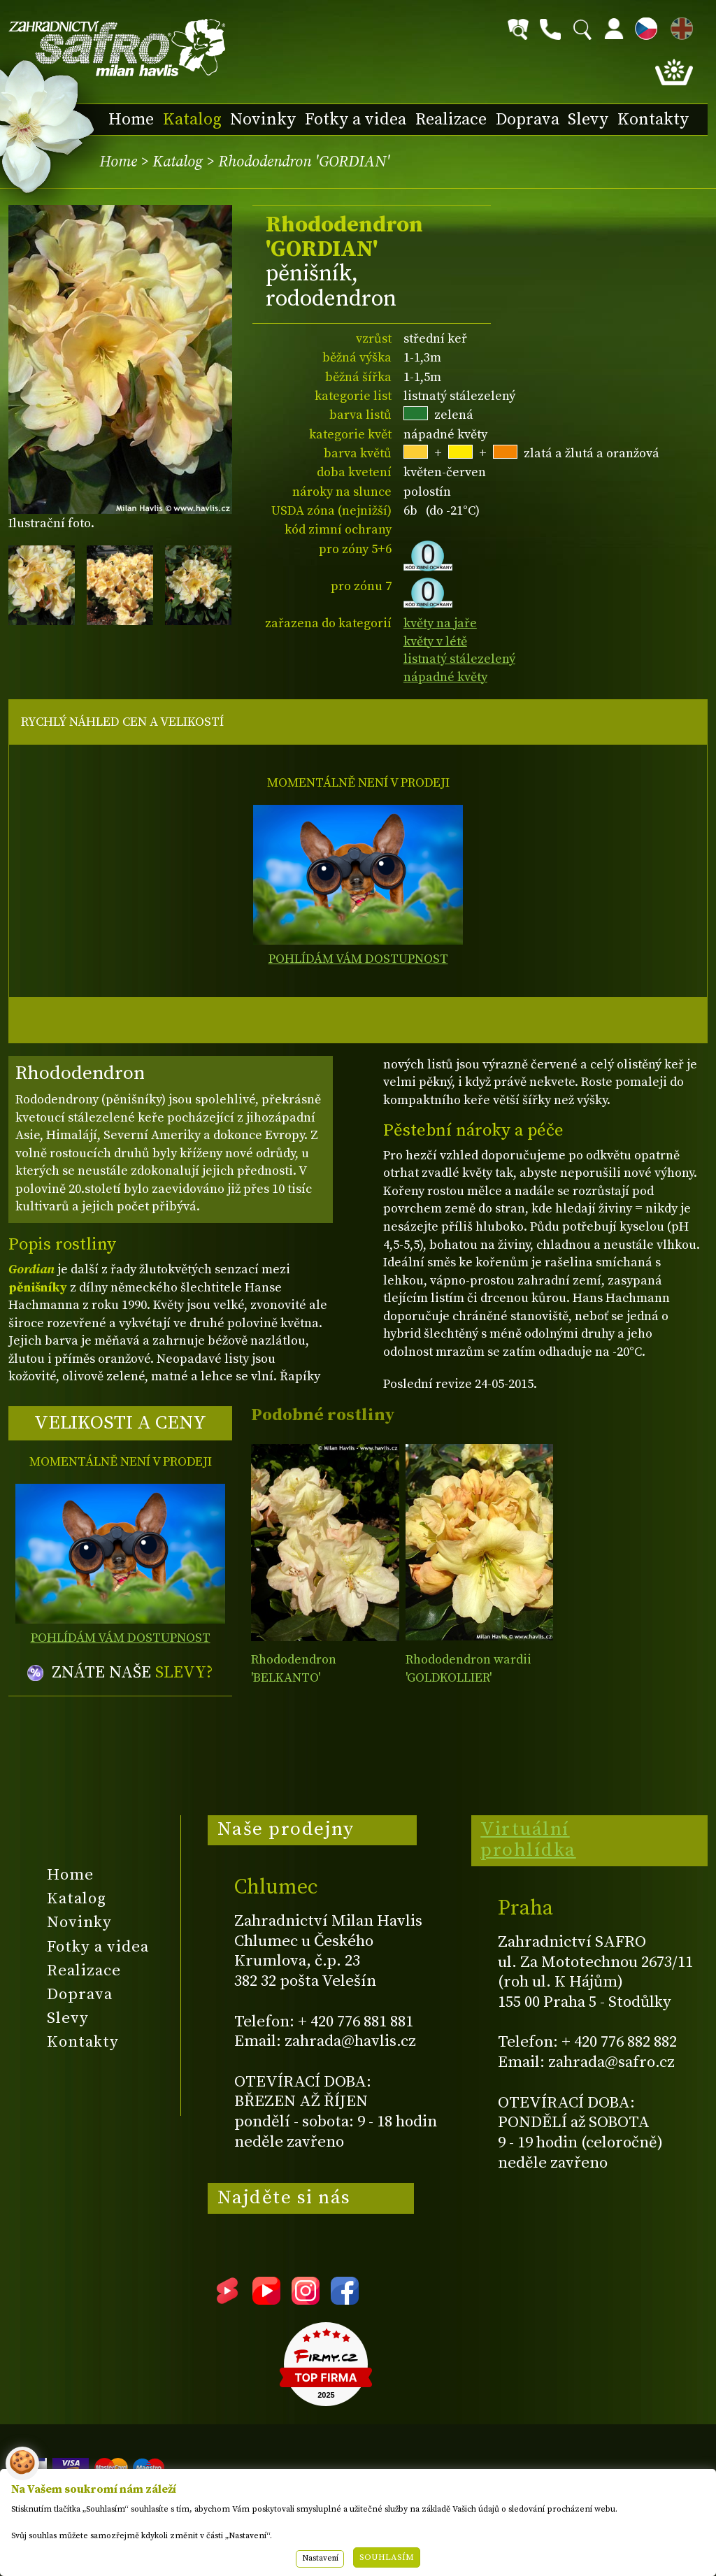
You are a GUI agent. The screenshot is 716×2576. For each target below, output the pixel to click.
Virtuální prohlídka (528, 1839)
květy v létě (435, 642)
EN (679, 26)
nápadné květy (445, 677)
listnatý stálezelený (459, 659)
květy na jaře (440, 623)
